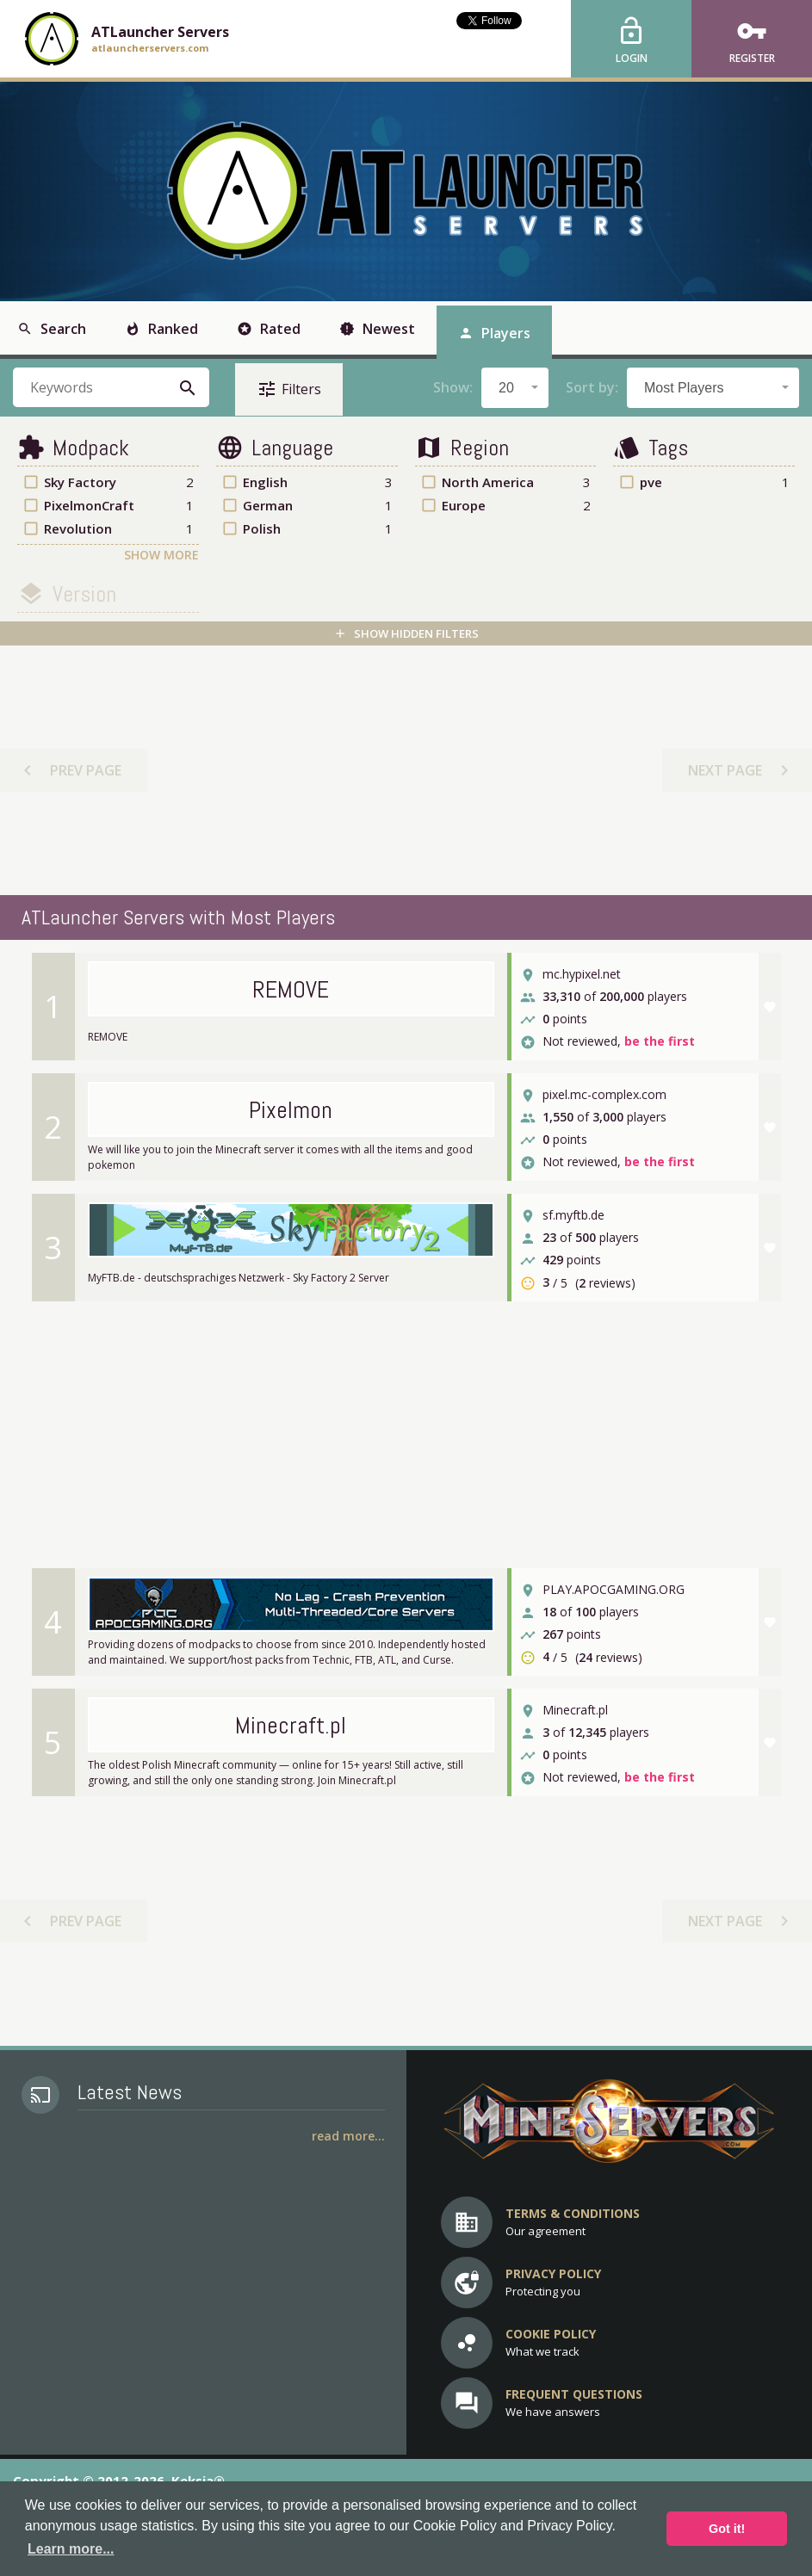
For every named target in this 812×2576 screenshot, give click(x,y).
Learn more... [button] (71, 2549)
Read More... (348, 2136)
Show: (453, 387)
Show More (161, 555)
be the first (659, 1042)
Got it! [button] (727, 2529)
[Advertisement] (404, 770)
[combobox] (515, 388)
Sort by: (592, 387)
